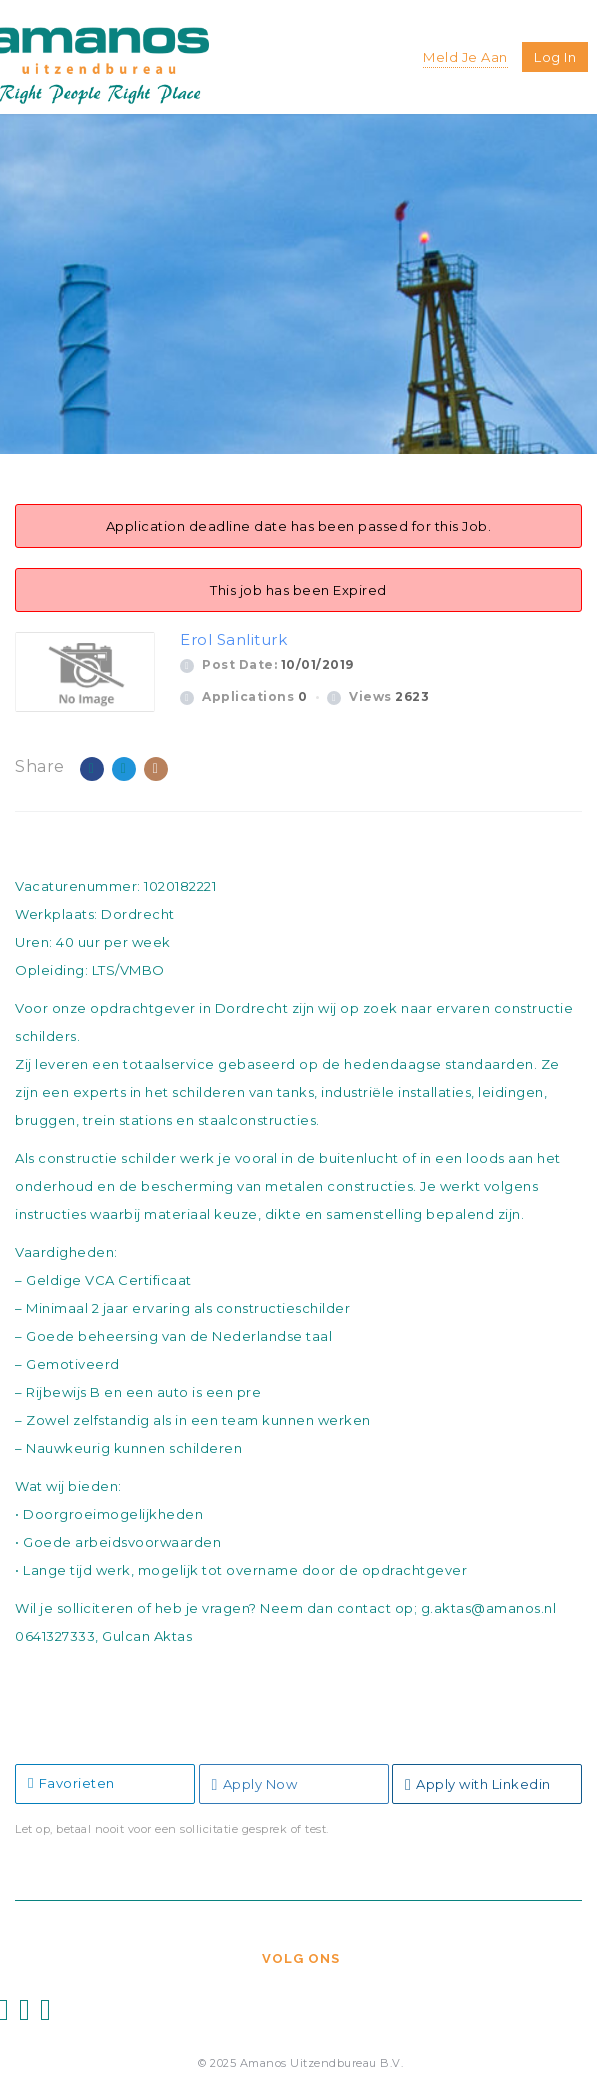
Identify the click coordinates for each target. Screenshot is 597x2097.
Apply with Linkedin (478, 1784)
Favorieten (71, 1783)
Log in (555, 57)
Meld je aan (465, 57)
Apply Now (255, 1784)
